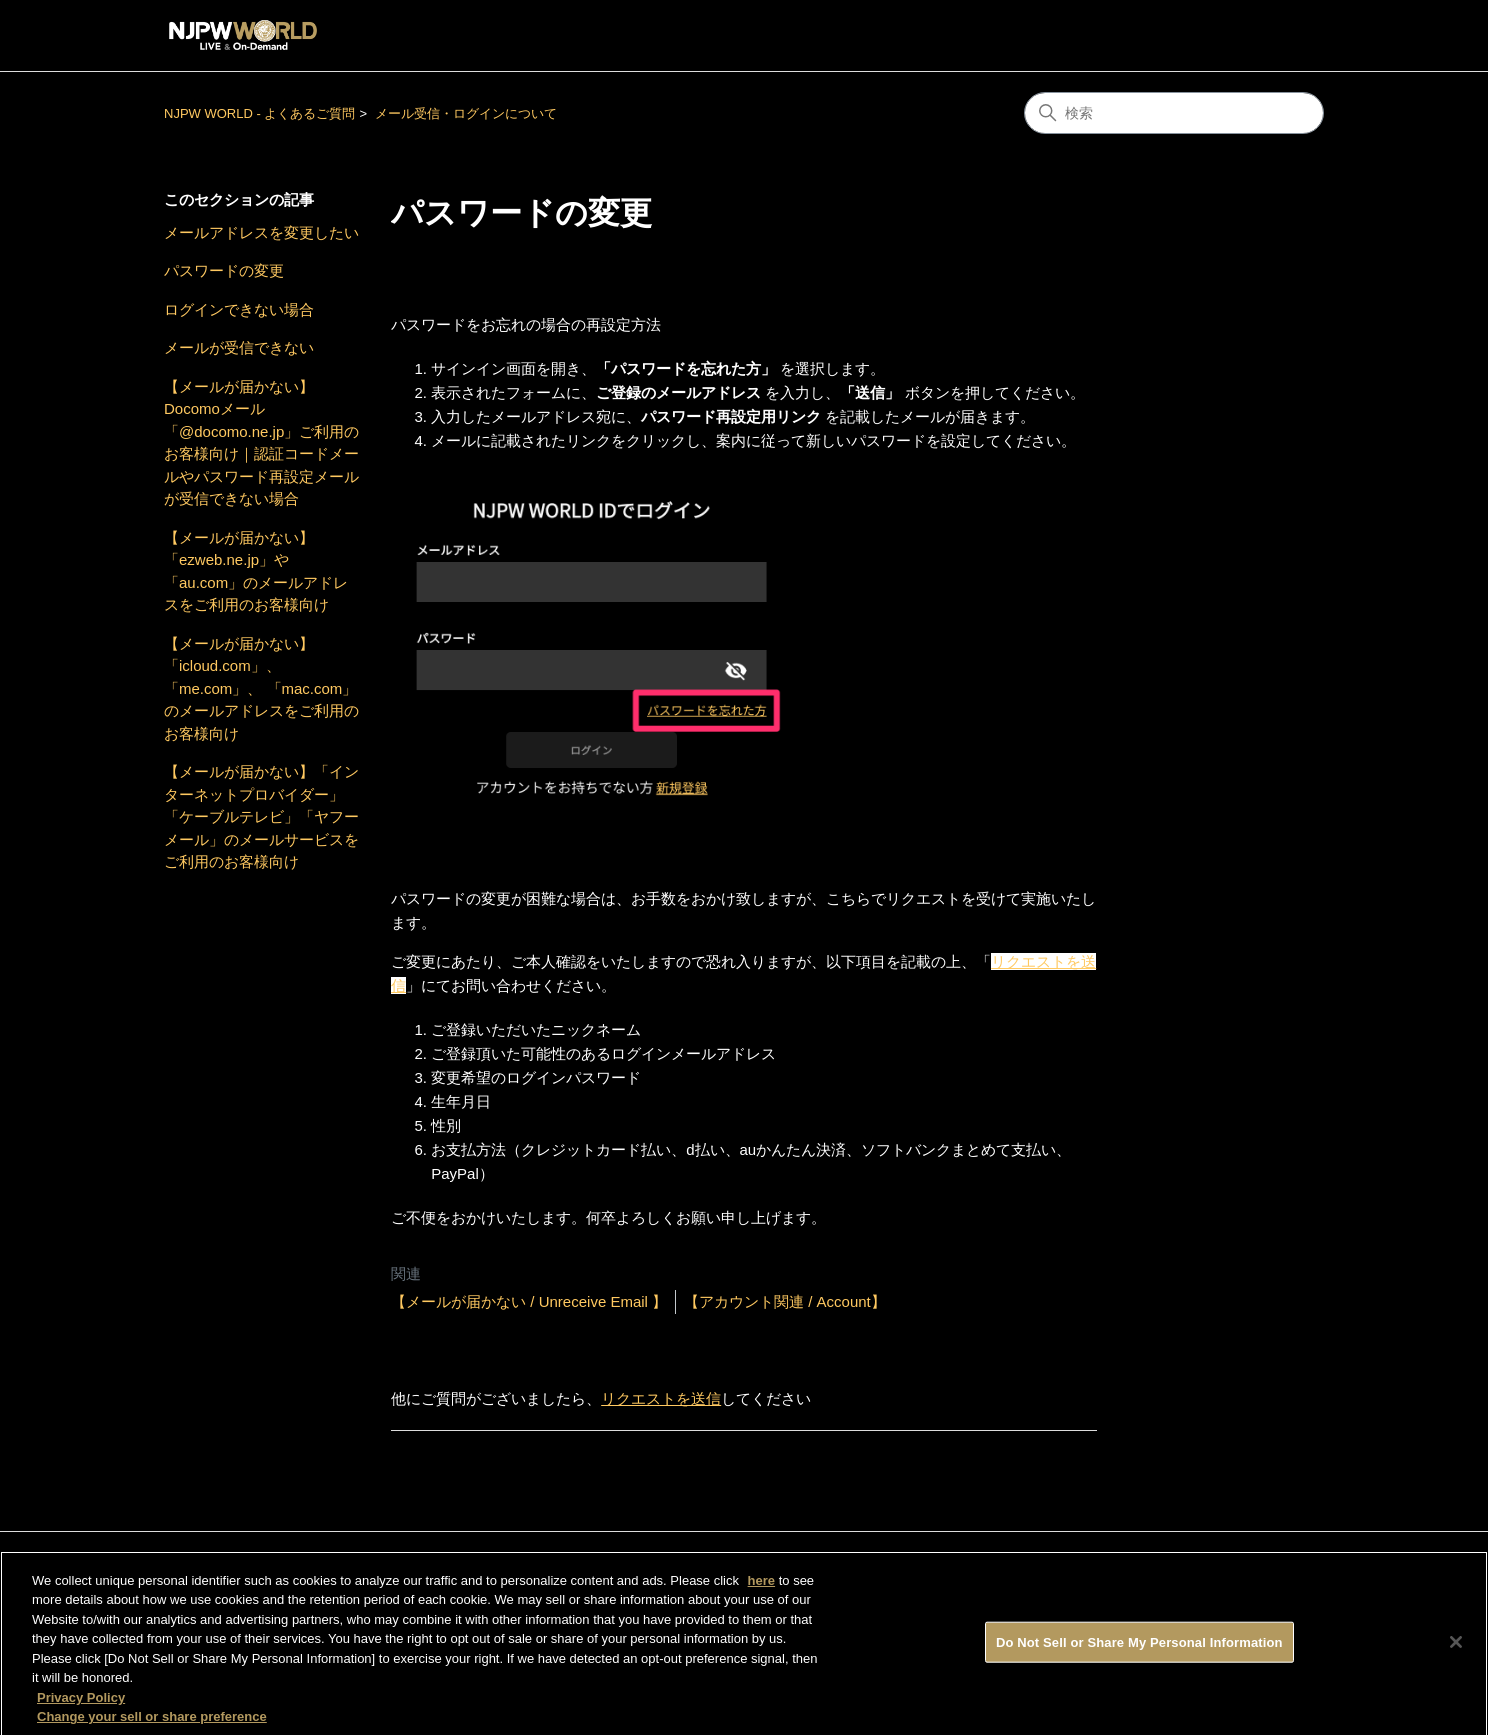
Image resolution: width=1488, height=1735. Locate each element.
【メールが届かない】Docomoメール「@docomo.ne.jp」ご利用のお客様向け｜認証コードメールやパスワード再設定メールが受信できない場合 (261, 443)
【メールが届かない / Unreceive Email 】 (529, 1301)
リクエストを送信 (661, 1398)
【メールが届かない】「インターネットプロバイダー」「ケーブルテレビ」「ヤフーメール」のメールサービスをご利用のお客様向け (261, 816)
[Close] (1456, 1649)
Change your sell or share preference (152, 1724)
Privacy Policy (81, 1704)
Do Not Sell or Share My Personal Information (1139, 1649)
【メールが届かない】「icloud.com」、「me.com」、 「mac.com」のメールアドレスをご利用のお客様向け (261, 688)
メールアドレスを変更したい (261, 232)
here (761, 1587)
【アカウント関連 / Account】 (785, 1301)
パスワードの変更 (224, 270)
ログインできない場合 (239, 309)
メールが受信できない (239, 347)
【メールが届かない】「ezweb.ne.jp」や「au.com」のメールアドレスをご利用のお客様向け (256, 571)
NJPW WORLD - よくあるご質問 (259, 113)
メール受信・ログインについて (466, 113)
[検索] (1174, 113)
